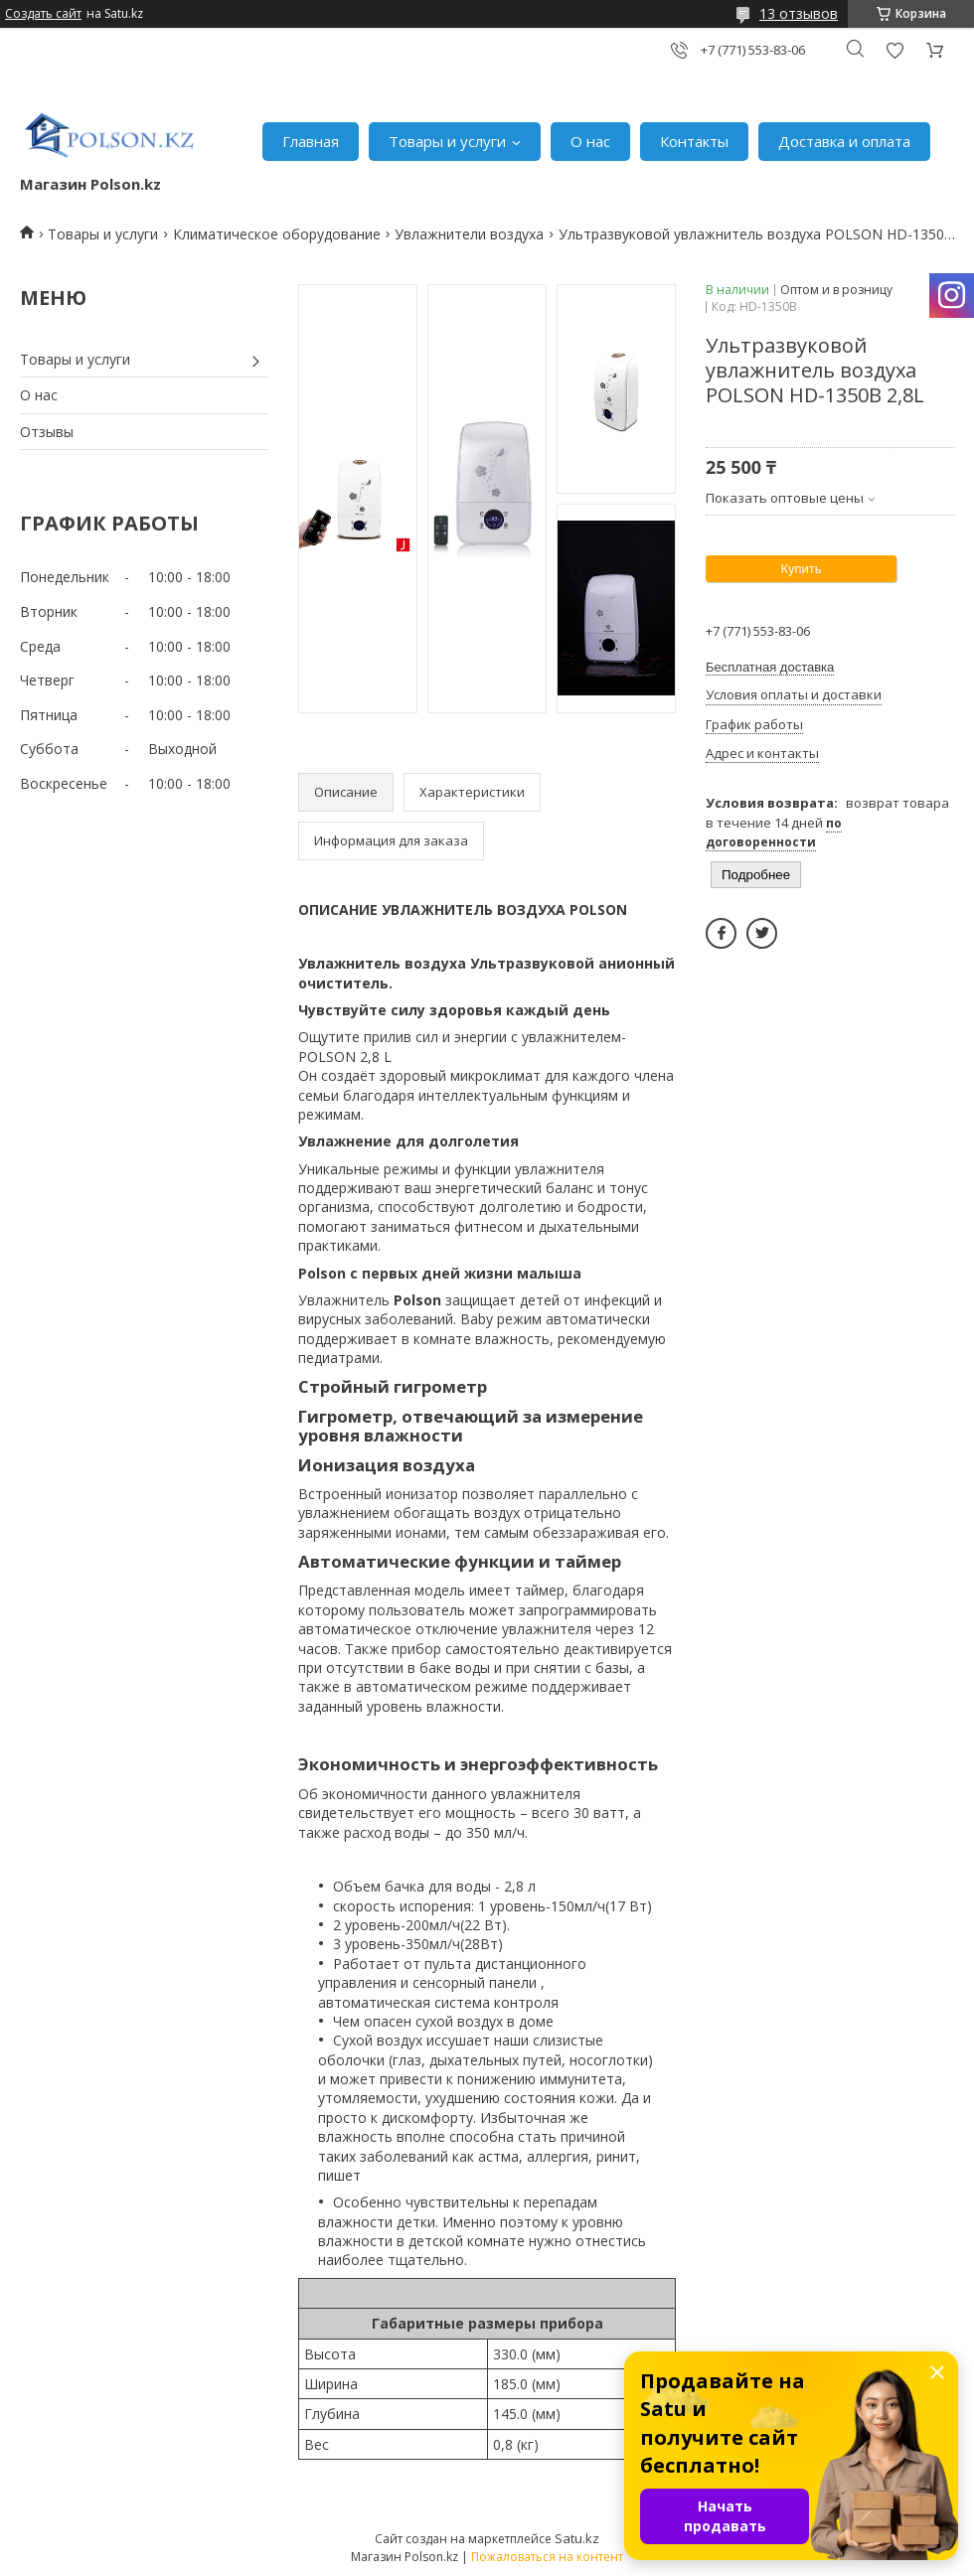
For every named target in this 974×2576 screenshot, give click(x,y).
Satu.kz (577, 2538)
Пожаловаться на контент (547, 2556)
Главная (310, 141)
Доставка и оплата (844, 141)
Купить (800, 568)
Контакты (694, 141)
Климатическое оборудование (277, 234)
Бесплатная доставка (770, 667)
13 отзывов (798, 13)
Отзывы (47, 431)
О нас (590, 141)
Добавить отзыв (894, 50)
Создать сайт (43, 14)
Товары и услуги (447, 141)
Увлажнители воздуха (469, 234)
